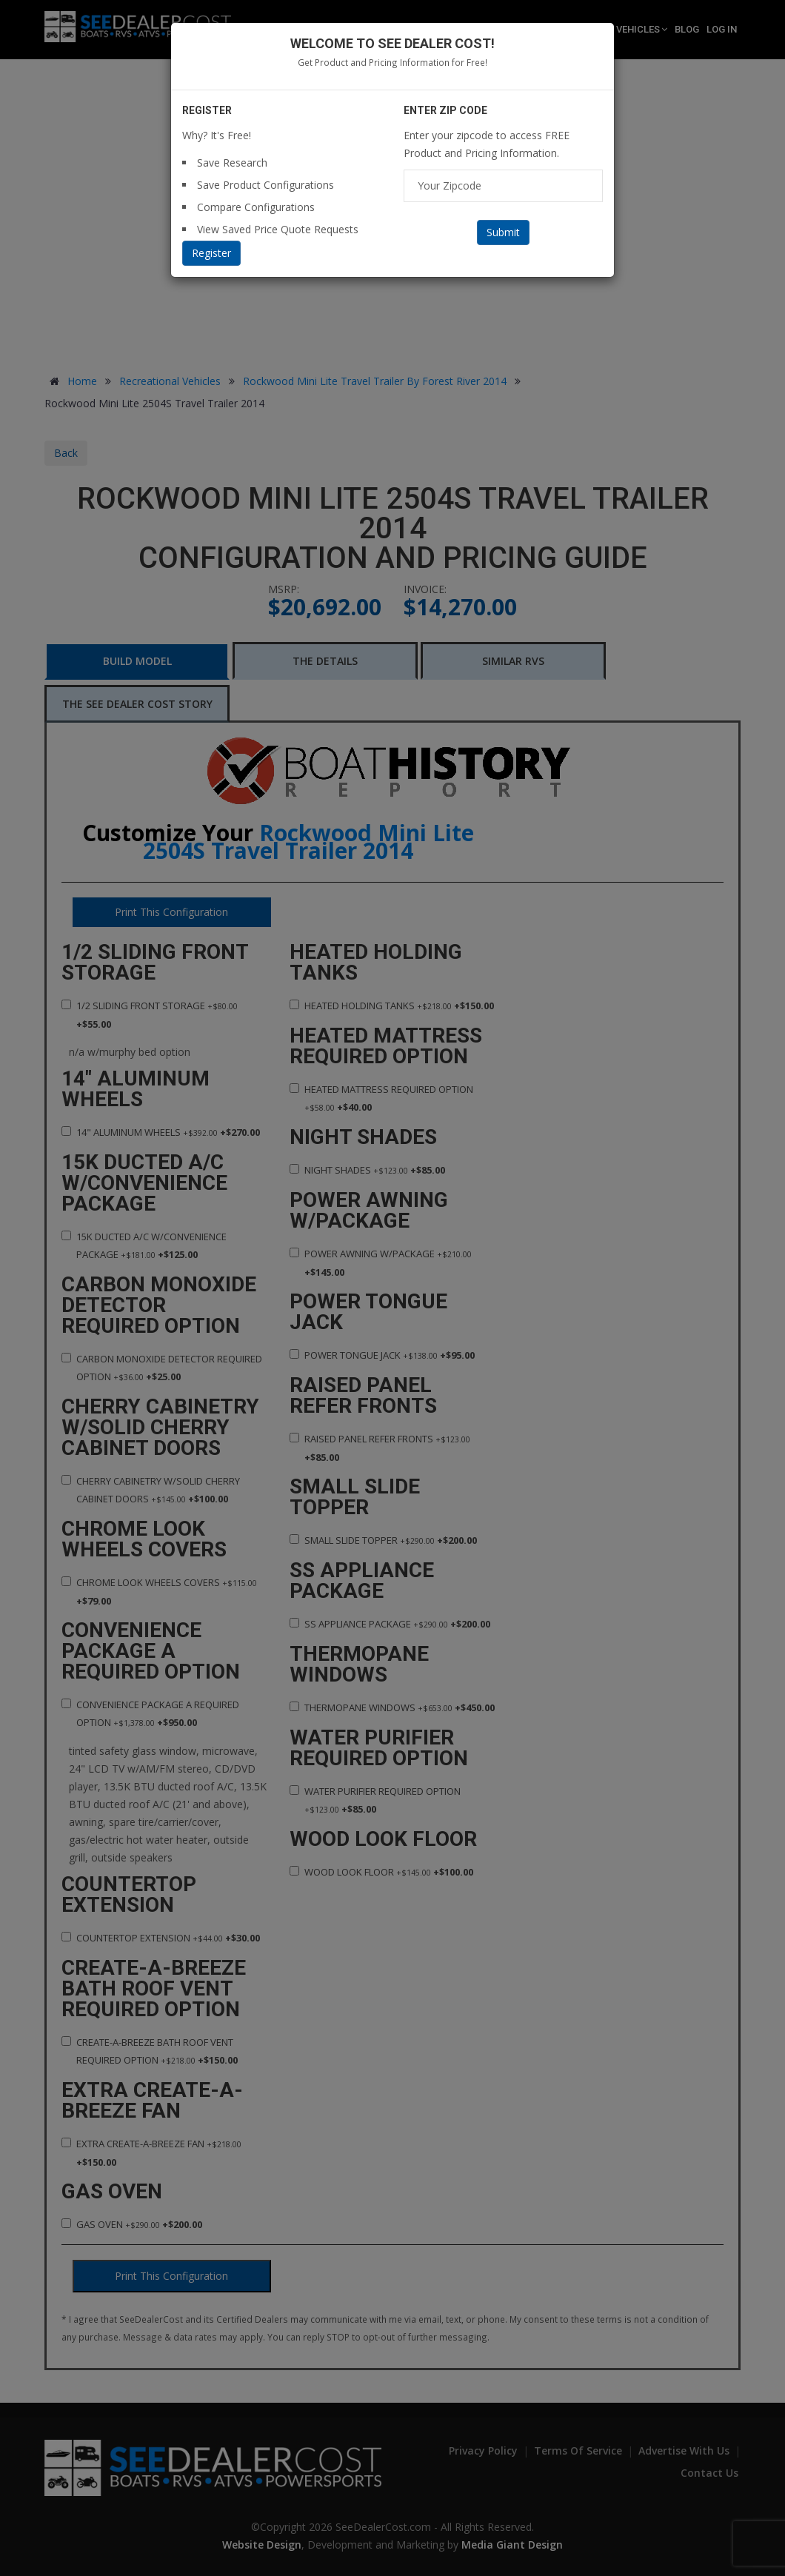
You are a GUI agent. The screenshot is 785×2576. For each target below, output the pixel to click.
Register (211, 253)
